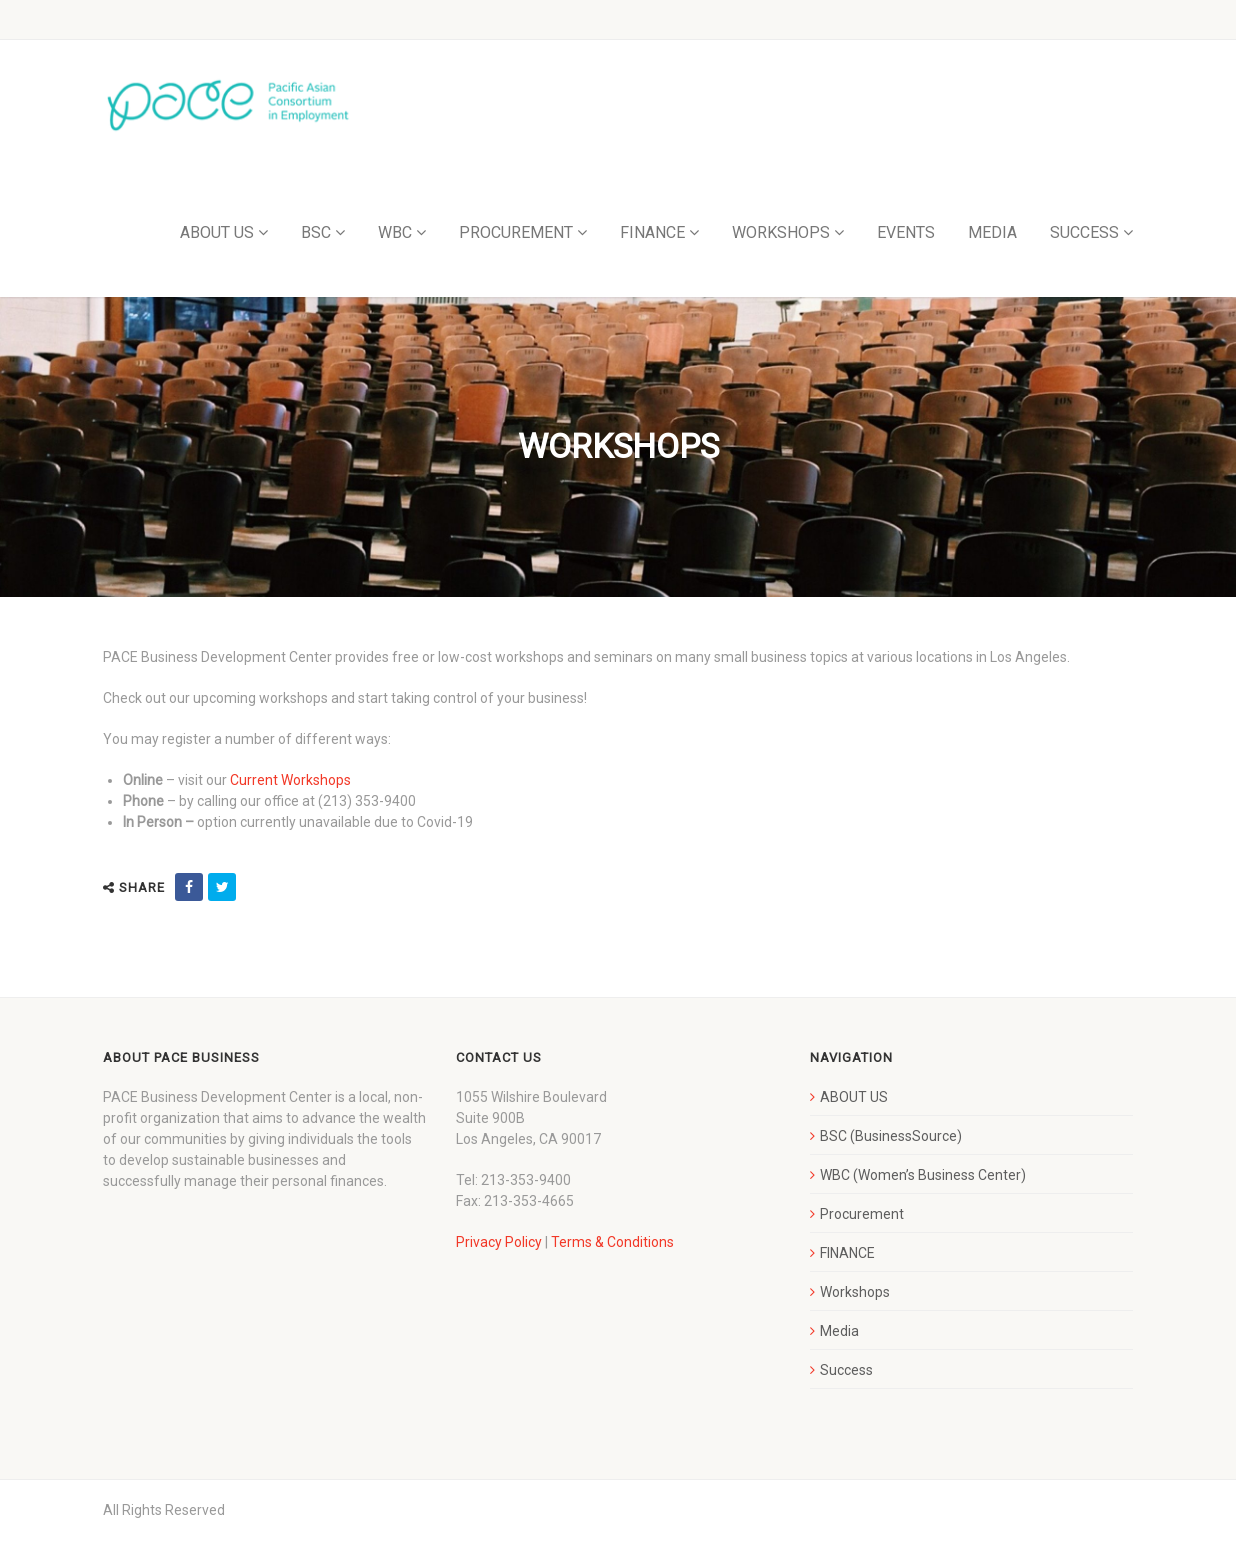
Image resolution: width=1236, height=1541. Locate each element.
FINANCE (652, 232)
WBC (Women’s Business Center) (923, 1175)
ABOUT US (217, 232)
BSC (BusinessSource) (891, 1136)
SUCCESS (1084, 232)
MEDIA (992, 232)
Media (839, 1331)
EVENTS (906, 232)
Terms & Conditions (612, 1242)
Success (846, 1370)
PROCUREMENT (516, 232)
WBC (395, 232)
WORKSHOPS (781, 232)
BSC (316, 232)
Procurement (862, 1214)
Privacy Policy (499, 1242)
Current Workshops (290, 780)
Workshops (855, 1292)
